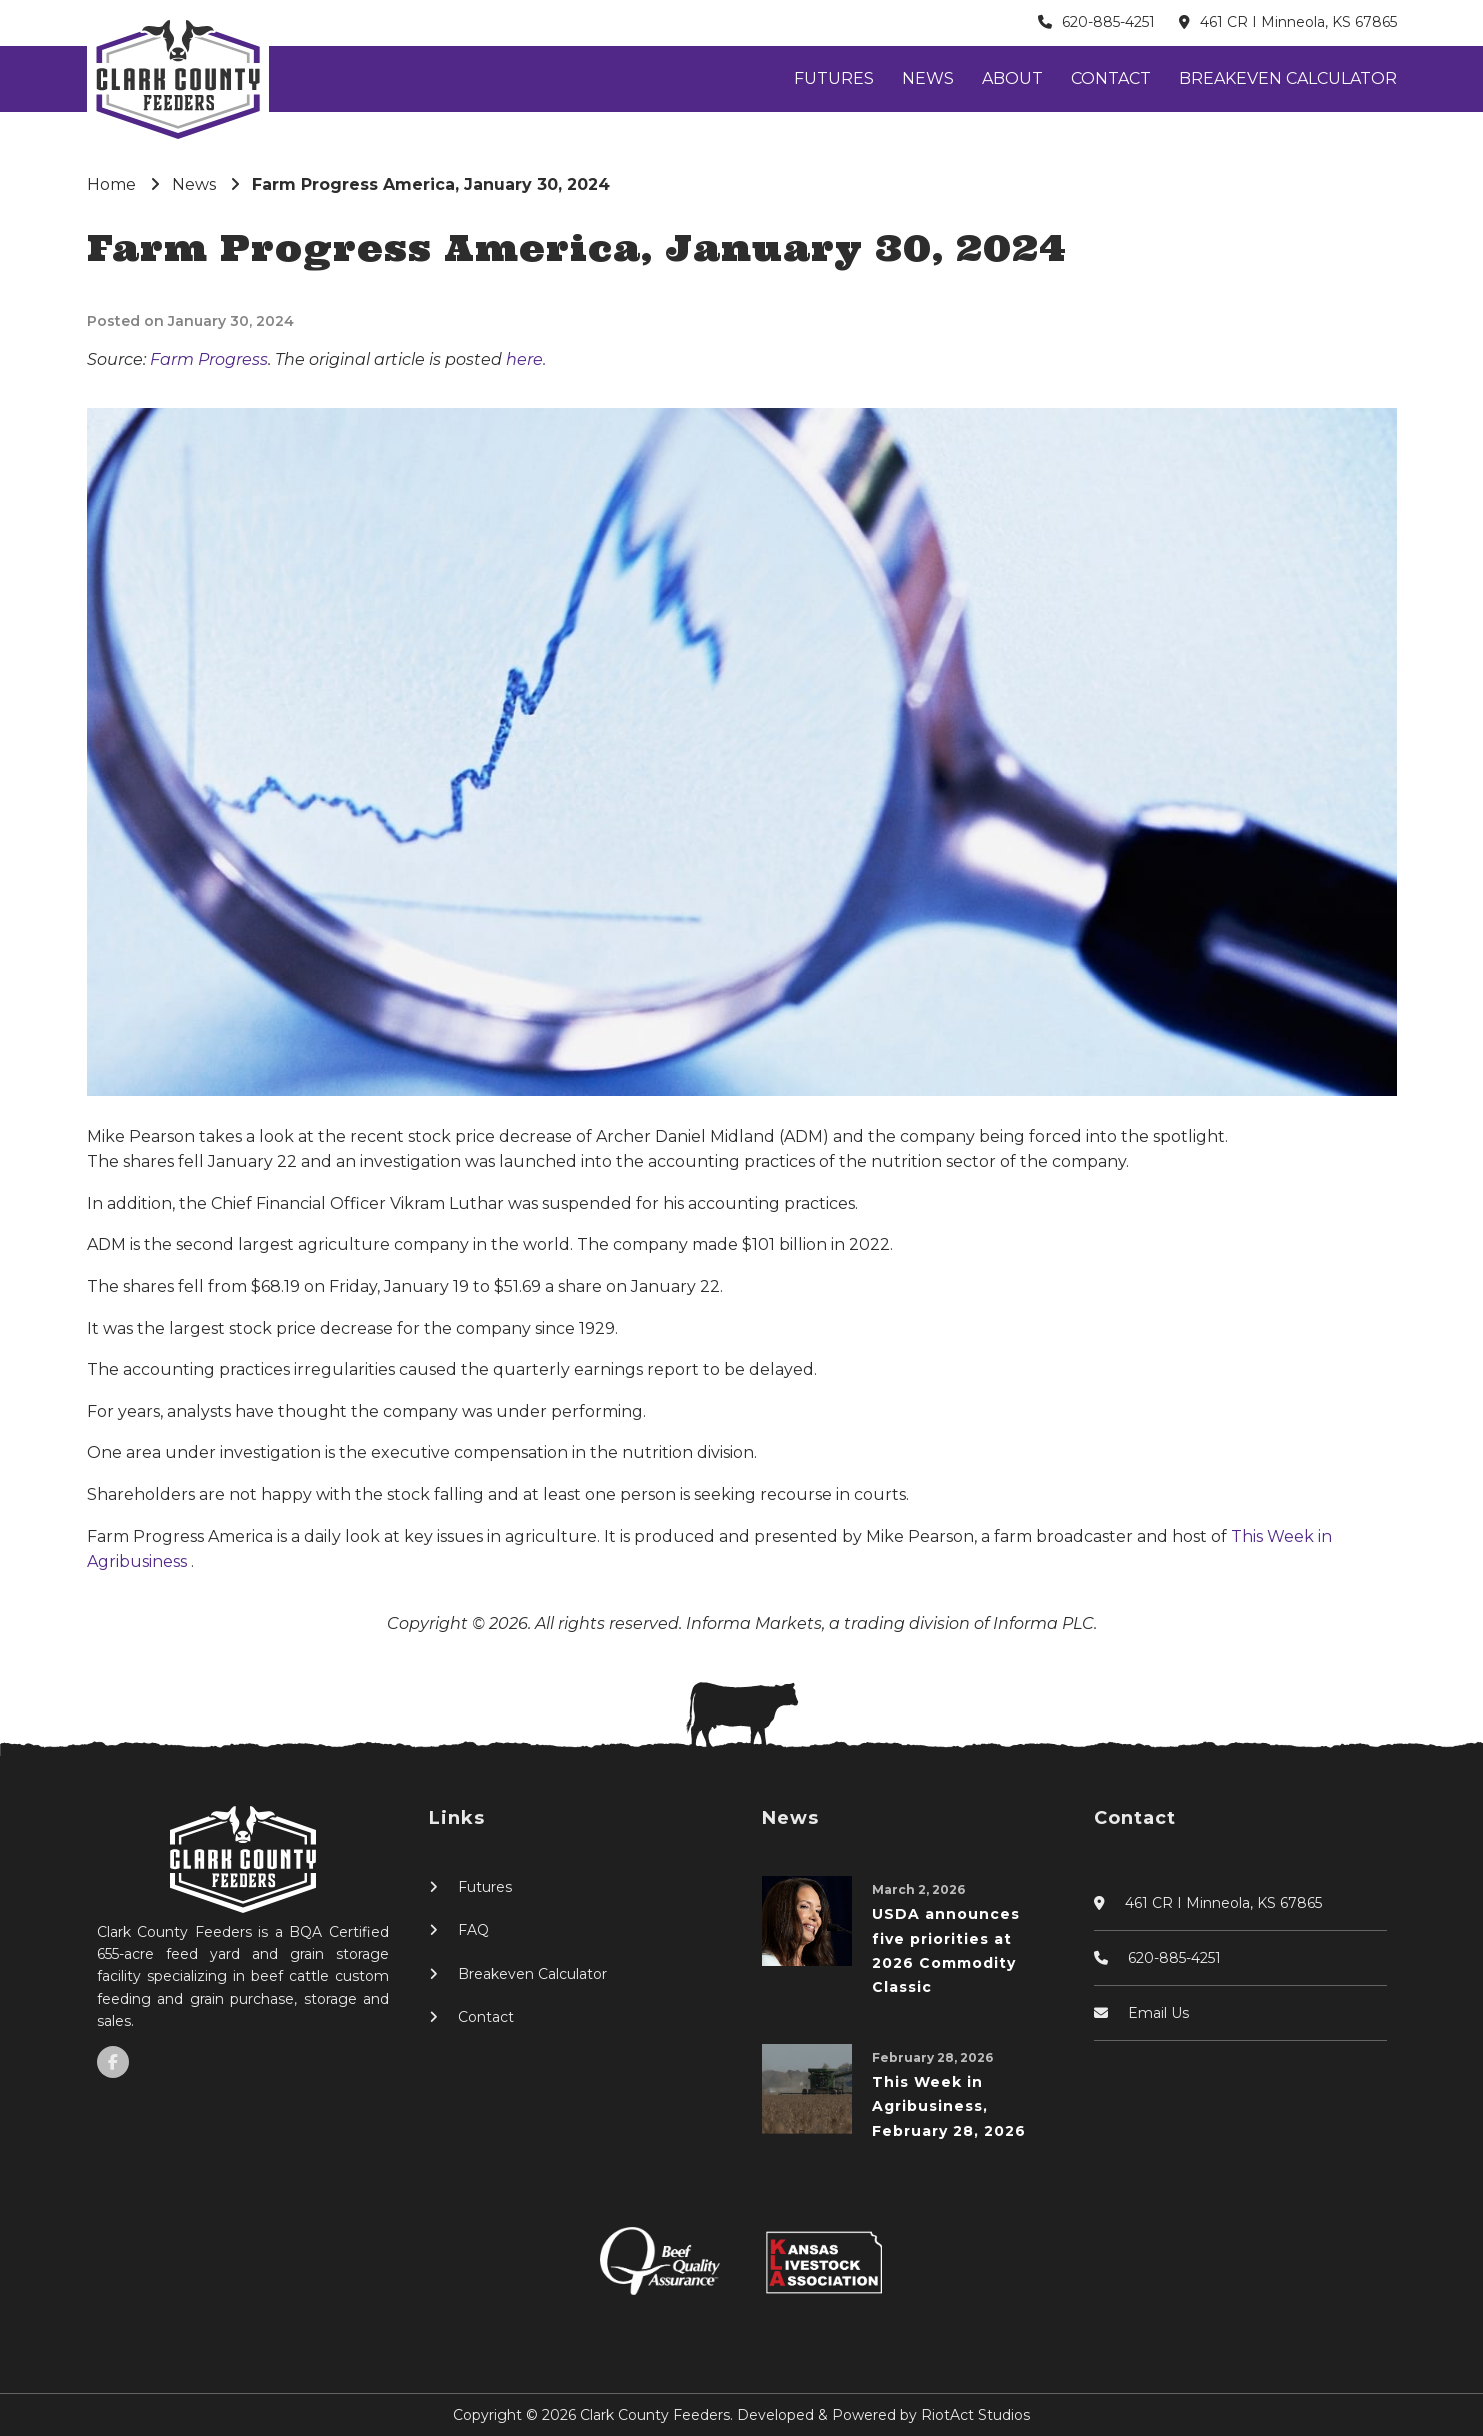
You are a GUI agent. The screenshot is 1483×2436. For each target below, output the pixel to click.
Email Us (1158, 2013)
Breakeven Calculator (1288, 78)
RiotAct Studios (975, 2415)
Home (111, 184)
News (928, 78)
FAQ (473, 1930)
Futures (834, 78)
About (1012, 78)
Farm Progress (209, 359)
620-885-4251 (1108, 22)
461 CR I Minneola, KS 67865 (1298, 22)
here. (526, 359)
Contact (1111, 78)
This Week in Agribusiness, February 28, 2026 (949, 2106)
